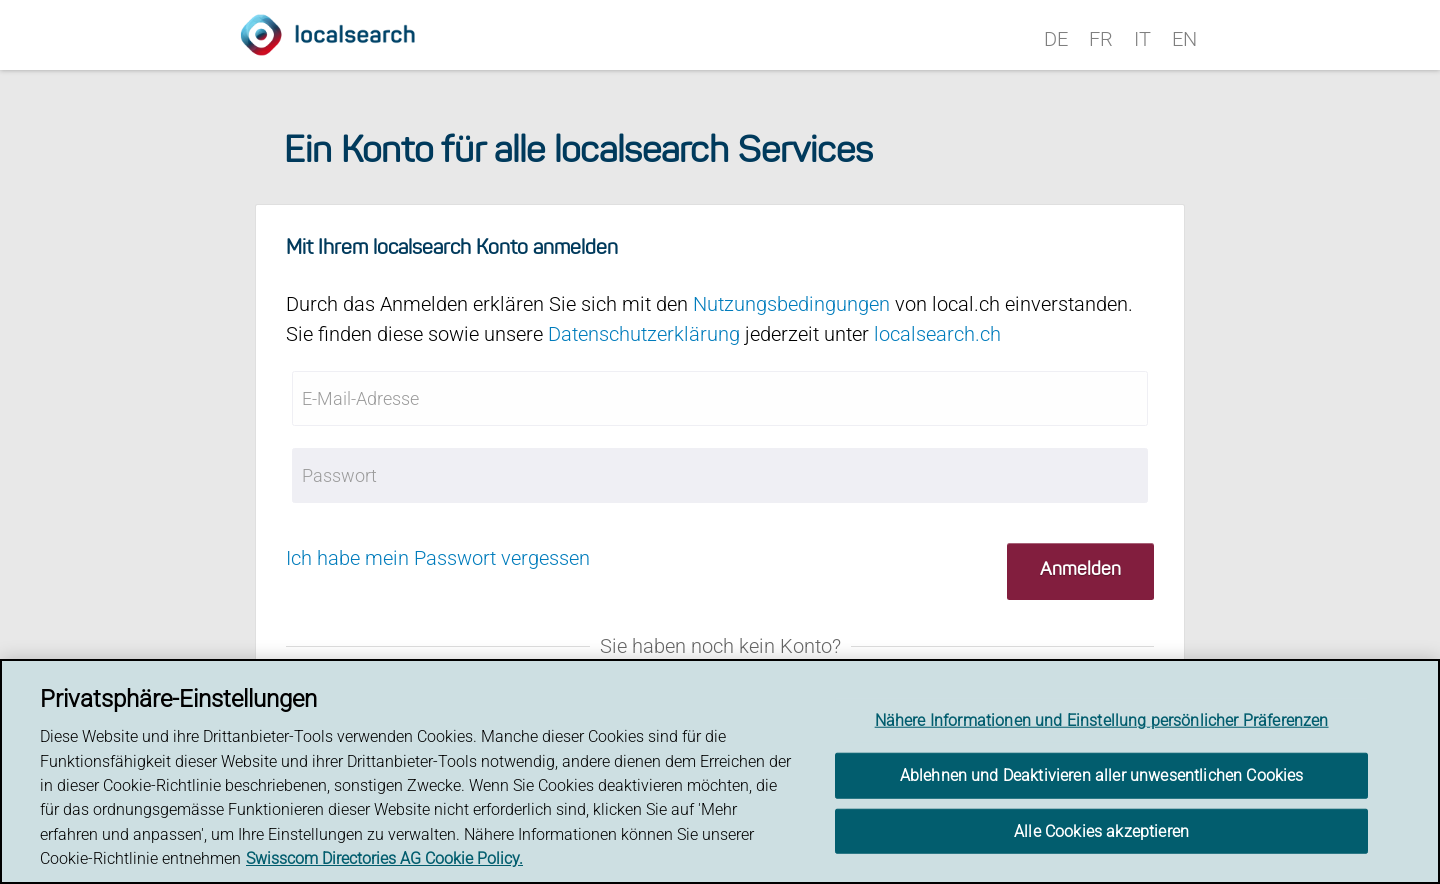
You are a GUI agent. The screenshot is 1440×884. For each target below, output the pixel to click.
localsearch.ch (937, 334)
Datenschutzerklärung (644, 334)
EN (1184, 39)
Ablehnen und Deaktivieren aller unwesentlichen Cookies (1102, 775)
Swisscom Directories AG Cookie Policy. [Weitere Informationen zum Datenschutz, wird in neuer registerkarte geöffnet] (384, 858)
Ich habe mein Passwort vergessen (438, 558)
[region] (720, 771)
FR (1101, 39)
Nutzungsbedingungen (791, 304)
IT (1142, 39)
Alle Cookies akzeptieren (1101, 830)
